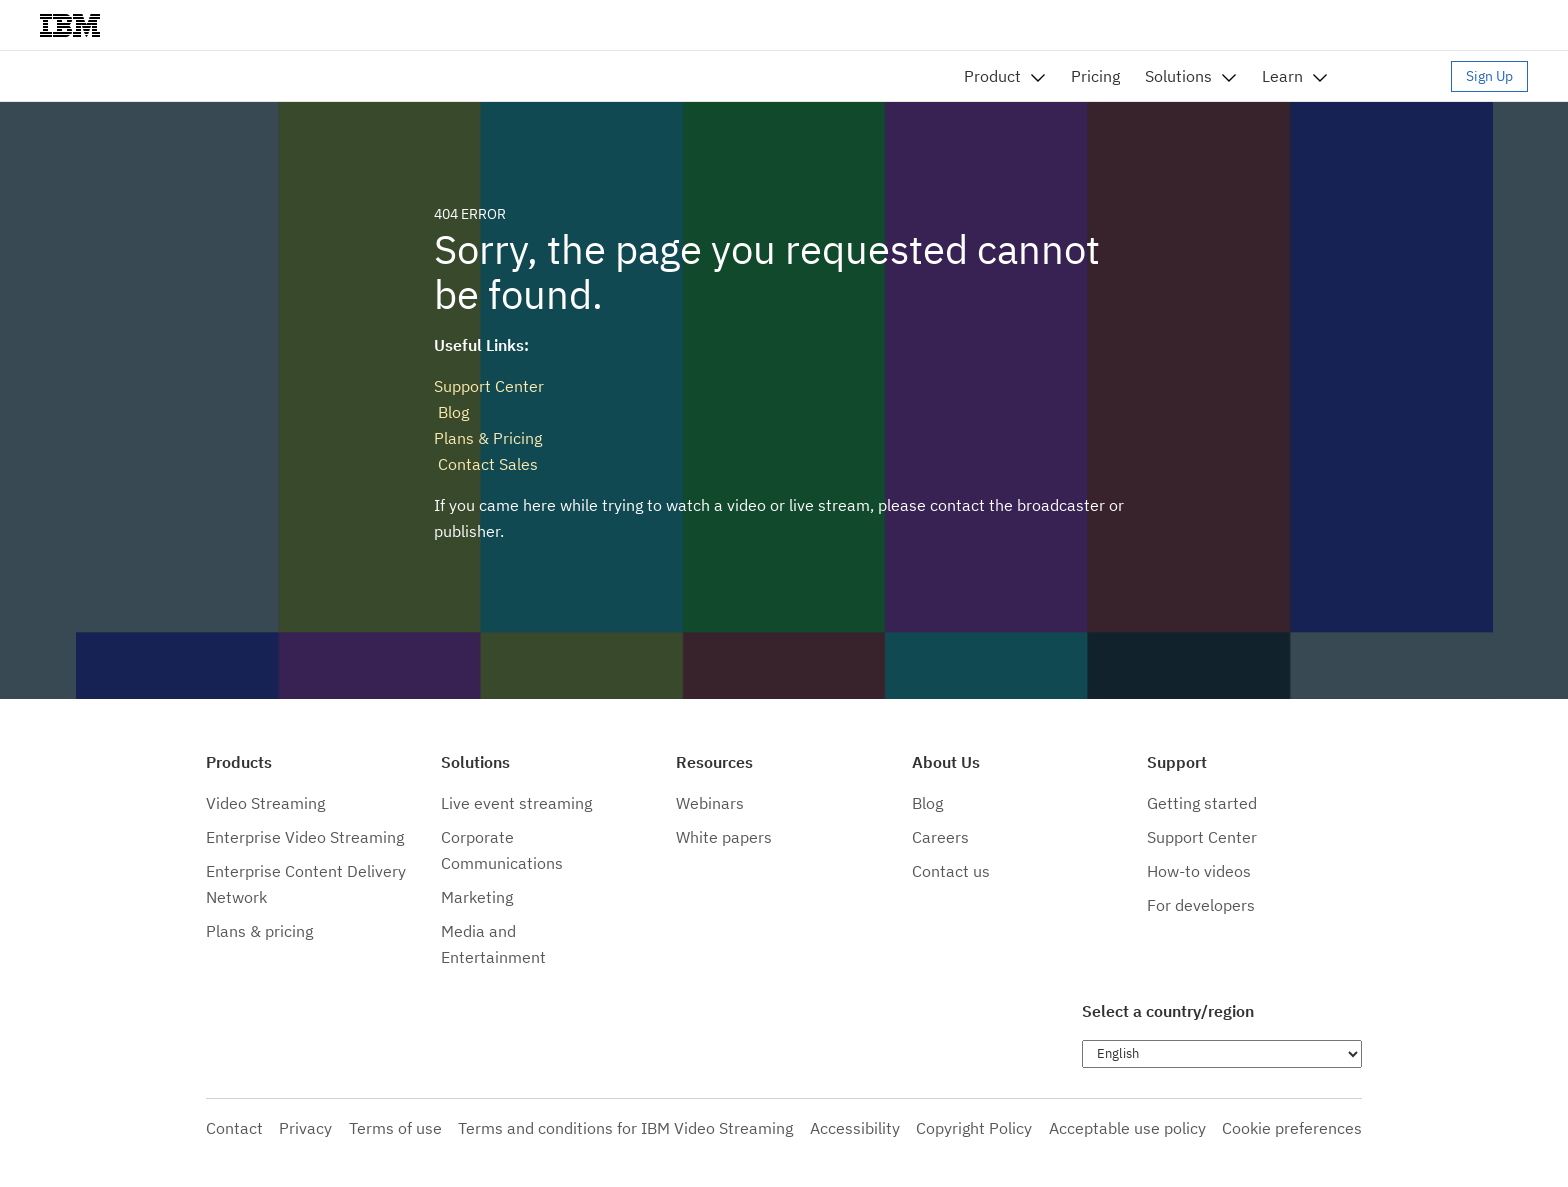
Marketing (477, 897)
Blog (451, 412)
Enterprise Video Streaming (305, 837)
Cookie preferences (1292, 1128)
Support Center (489, 386)
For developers (1201, 905)
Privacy (305, 1128)
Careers (940, 837)
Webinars (710, 803)
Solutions (1178, 76)
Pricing (1095, 76)
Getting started (1202, 803)
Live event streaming (516, 803)
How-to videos (1199, 871)
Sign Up (1489, 76)
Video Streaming (265, 803)
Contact (234, 1128)
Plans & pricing (259, 931)
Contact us (951, 871)
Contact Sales (486, 464)
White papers (724, 837)
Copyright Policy (974, 1128)
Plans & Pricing (488, 438)
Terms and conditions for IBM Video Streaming (625, 1128)
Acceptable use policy (1127, 1128)
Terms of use (395, 1128)
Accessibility (855, 1128)
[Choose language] (1222, 1054)
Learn (1282, 76)
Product (992, 76)
